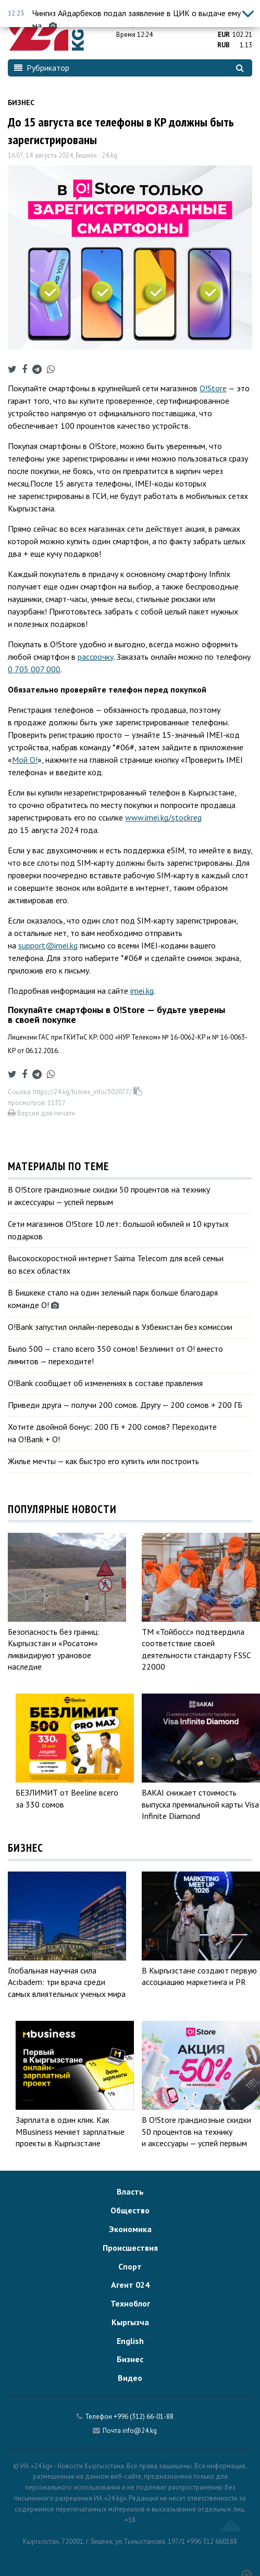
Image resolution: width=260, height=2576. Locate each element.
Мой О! (25, 759)
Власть (130, 2191)
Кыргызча (130, 2322)
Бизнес (21, 102)
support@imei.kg (48, 945)
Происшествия (130, 2247)
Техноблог (130, 2303)
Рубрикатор (41, 67)
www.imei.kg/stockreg (163, 817)
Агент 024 (130, 2284)
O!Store (213, 388)
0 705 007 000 (34, 669)
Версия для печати (41, 1113)
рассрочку (96, 656)
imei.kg (142, 990)
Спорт (130, 2266)
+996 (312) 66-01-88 (144, 2416)
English (130, 2341)
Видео (130, 2378)
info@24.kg (139, 2430)
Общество (130, 2210)
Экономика (130, 2229)
